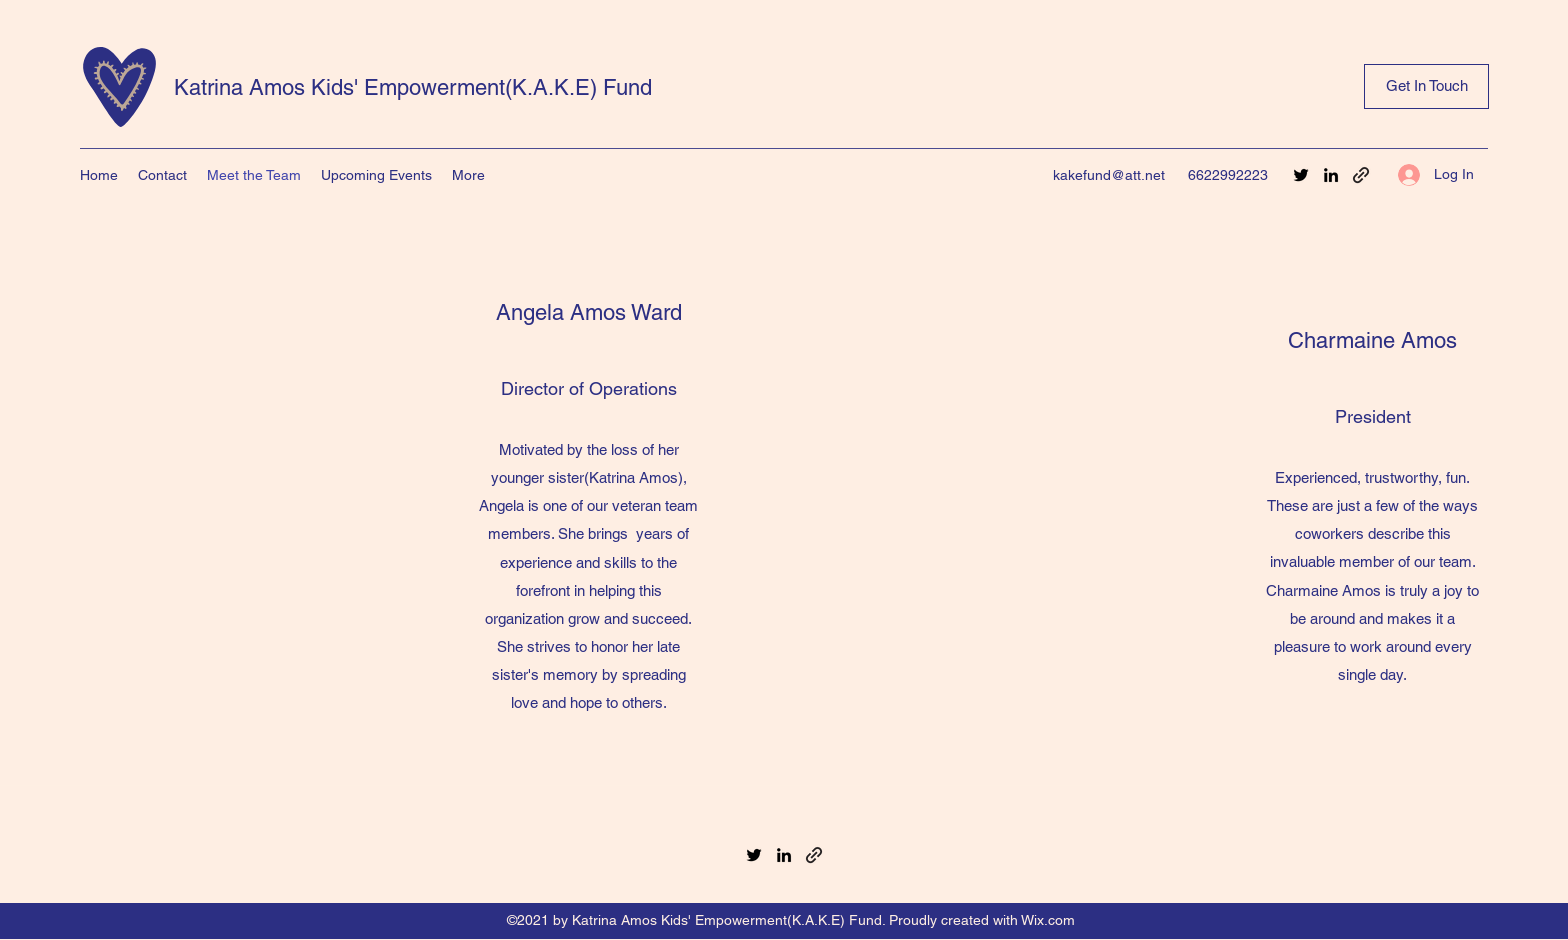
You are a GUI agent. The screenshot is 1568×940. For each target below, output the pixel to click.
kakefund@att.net (1109, 175)
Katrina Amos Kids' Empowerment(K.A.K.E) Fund (413, 87)
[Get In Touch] (1426, 86)
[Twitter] (1301, 175)
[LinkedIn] (1331, 175)
